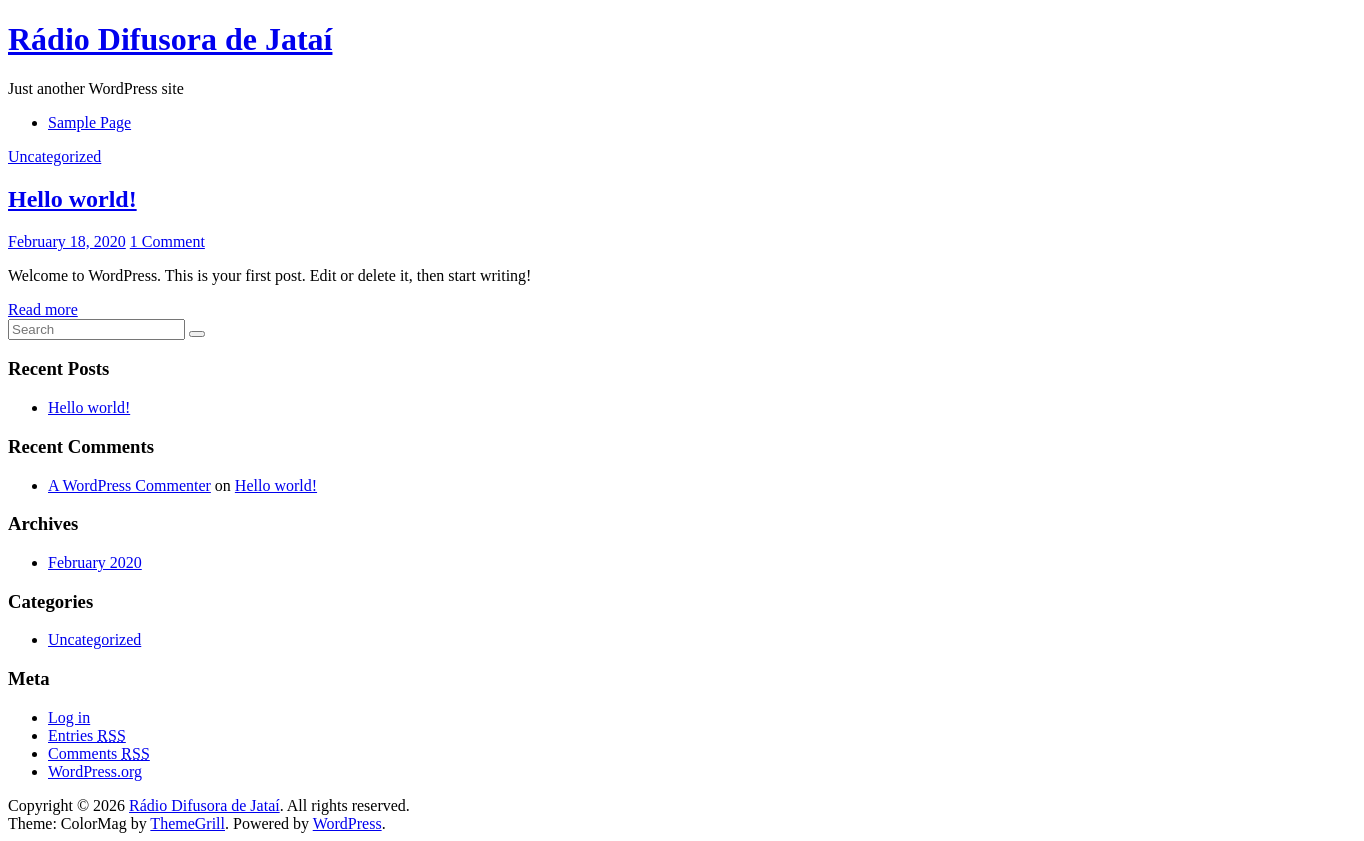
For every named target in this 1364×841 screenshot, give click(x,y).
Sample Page (89, 122)
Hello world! (72, 199)
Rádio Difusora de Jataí (170, 39)
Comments (99, 753)
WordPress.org (95, 771)
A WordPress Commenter (129, 485)
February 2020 (95, 562)
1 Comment (167, 241)
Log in (69, 717)
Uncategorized (54, 156)
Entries (87, 735)
